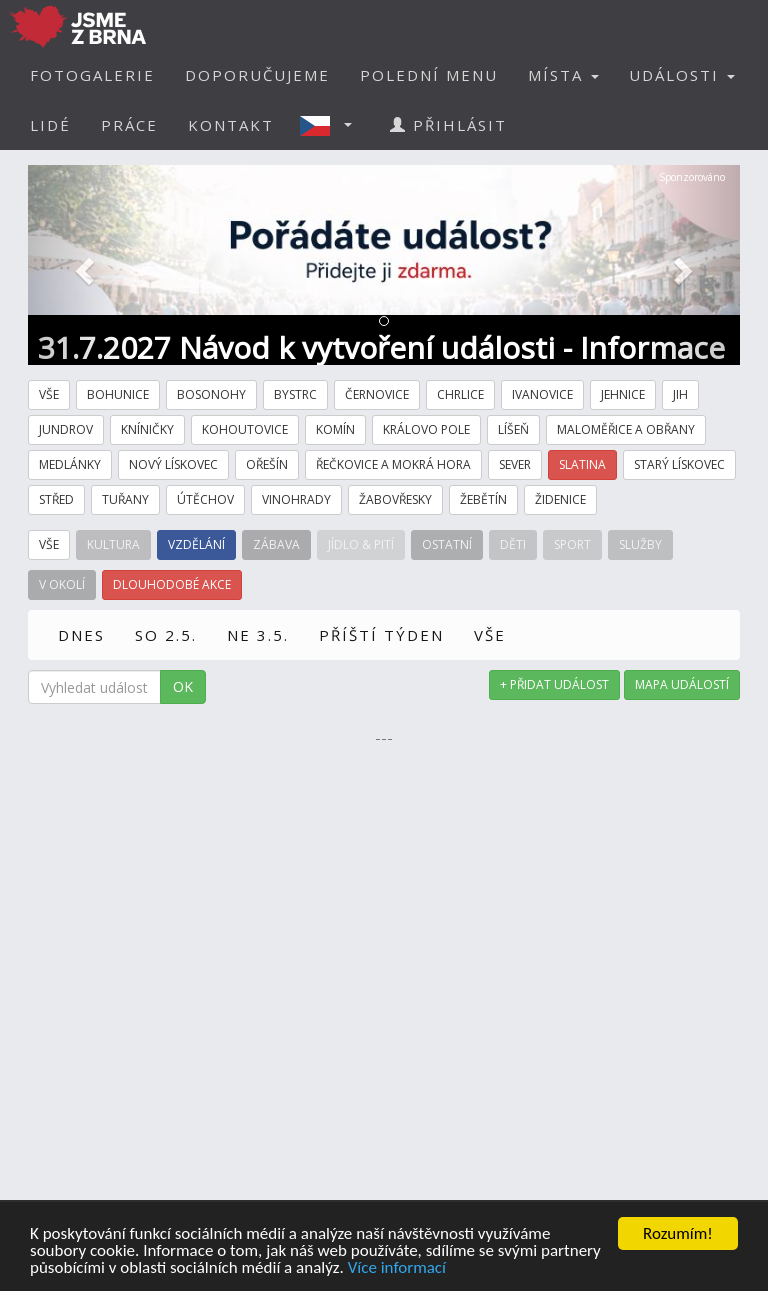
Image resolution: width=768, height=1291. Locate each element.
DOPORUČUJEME (257, 75)
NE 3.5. (258, 635)
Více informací (397, 1268)
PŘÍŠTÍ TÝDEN (381, 635)
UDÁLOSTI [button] (682, 75)
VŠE (490, 635)
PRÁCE (129, 125)
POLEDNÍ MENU (429, 75)
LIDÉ (50, 125)
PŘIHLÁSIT (448, 125)
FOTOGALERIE (92, 75)
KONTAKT (231, 125)
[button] (332, 125)
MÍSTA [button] (563, 75)
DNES (81, 635)
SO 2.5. (166, 635)
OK (183, 686)
